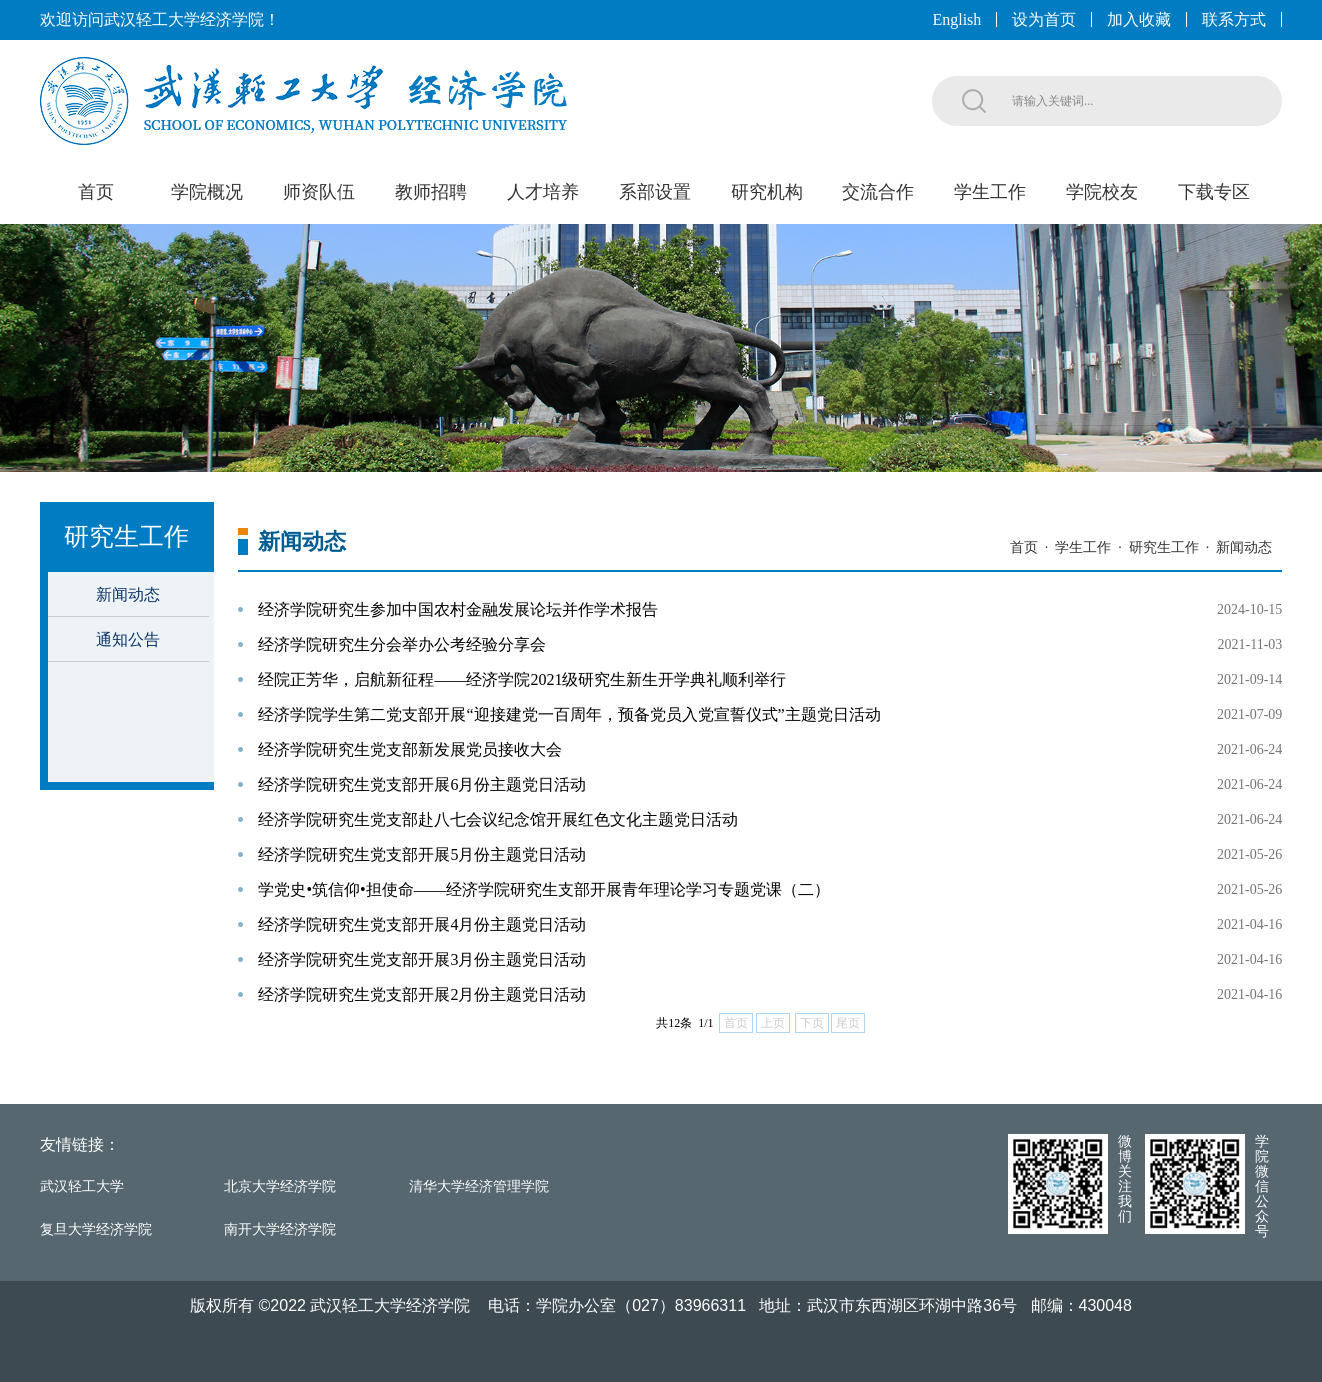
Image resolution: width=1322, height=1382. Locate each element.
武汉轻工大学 (82, 1186)
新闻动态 (128, 594)
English (956, 19)
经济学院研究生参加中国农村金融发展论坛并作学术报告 (458, 609)
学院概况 (207, 192)
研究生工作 (1164, 547)
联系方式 (1234, 19)
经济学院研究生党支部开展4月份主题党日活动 (422, 924)
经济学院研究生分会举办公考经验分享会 (402, 644)
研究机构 (767, 192)
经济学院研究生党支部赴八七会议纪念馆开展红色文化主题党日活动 (498, 819)
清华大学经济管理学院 (479, 1186)
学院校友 (1102, 192)
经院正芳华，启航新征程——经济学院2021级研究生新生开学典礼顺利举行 (522, 679)
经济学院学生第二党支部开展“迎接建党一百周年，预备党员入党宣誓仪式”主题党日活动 (569, 714)
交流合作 (878, 192)
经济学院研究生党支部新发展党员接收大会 (410, 749)
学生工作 (990, 192)
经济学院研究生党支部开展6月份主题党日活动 (422, 784)
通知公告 (128, 639)
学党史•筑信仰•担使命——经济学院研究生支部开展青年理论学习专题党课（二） (543, 889)
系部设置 (655, 192)
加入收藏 (1139, 19)
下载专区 (1214, 192)
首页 (96, 192)
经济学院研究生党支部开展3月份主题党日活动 (422, 959)
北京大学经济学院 (280, 1186)
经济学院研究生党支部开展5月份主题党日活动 (422, 854)
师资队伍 (319, 192)
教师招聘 (431, 192)
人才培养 (543, 192)
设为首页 (1044, 19)
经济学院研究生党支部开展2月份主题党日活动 (422, 994)
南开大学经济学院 (280, 1229)
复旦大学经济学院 (96, 1229)
